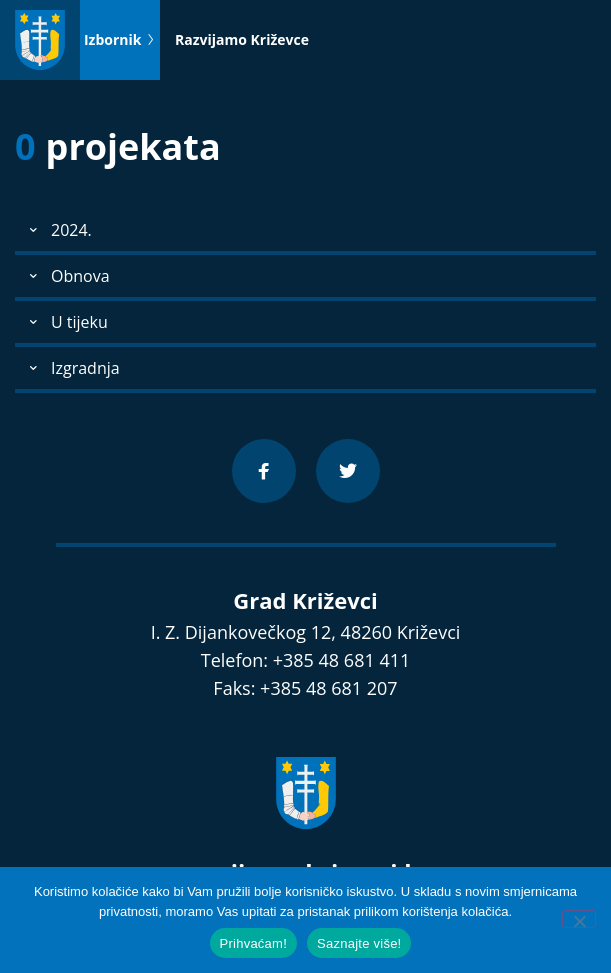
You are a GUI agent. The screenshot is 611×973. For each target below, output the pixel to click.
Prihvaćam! (254, 943)
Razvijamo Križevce (242, 39)
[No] (579, 919)
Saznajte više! (359, 943)
